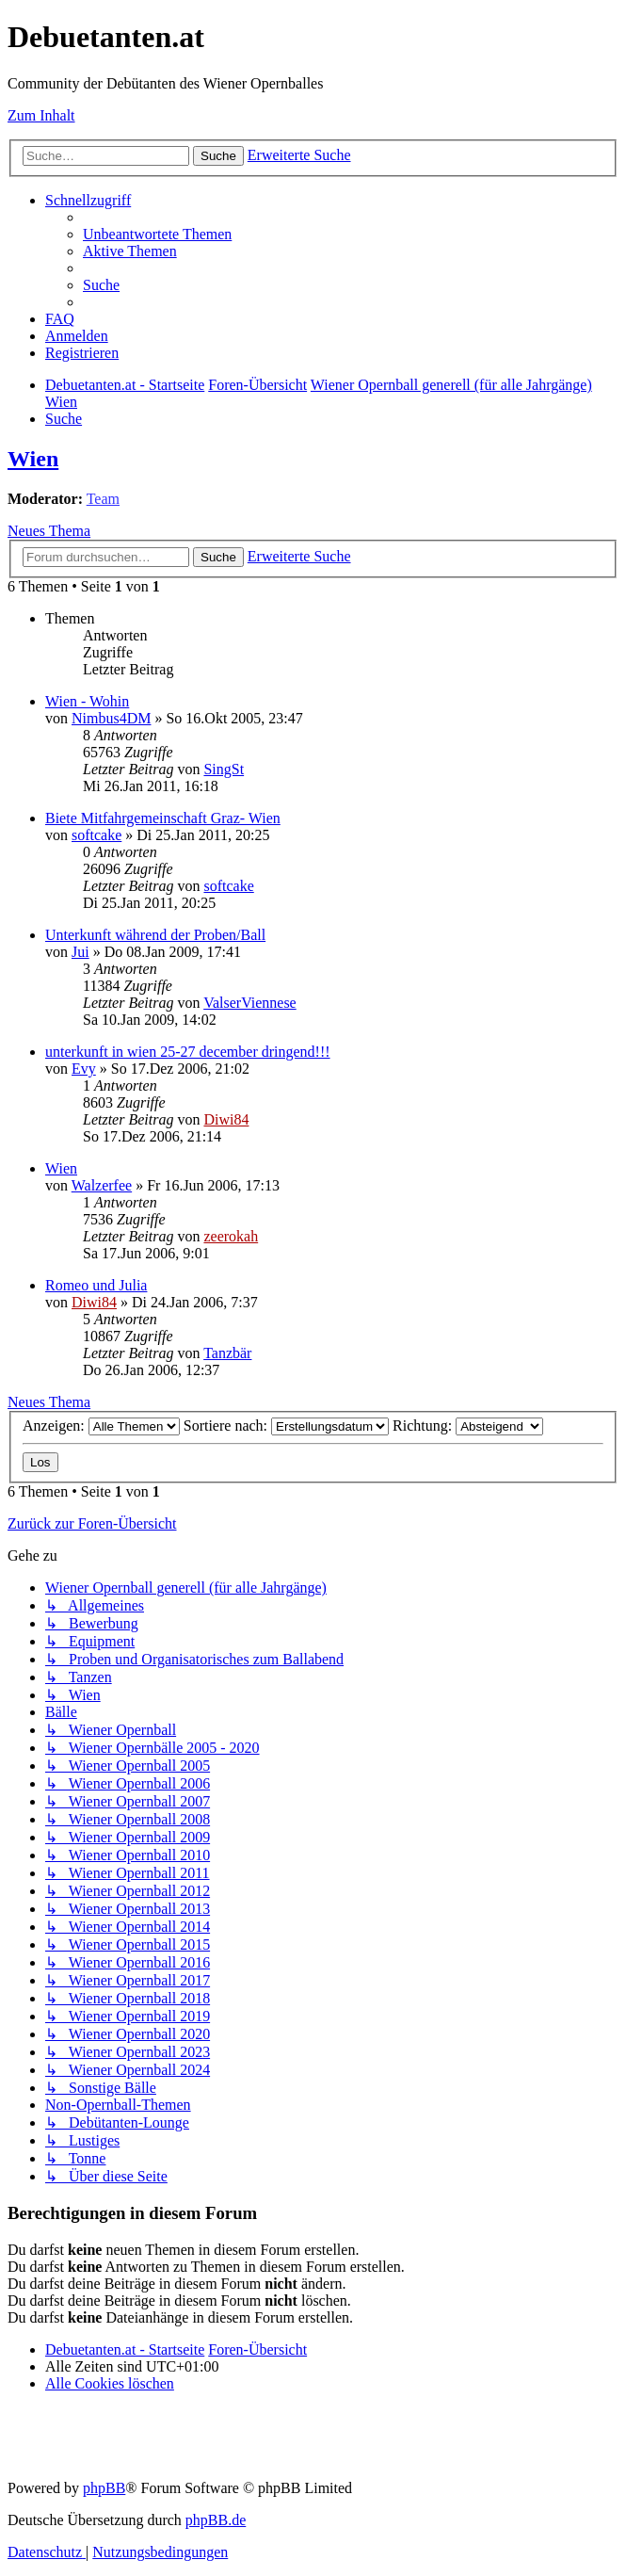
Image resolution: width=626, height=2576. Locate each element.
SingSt (223, 769)
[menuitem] (157, 234)
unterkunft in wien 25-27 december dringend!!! (187, 1052)
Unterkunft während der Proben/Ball (155, 935)
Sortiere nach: (286, 1426)
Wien (33, 458)
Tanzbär (227, 1353)
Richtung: (468, 1426)
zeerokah (230, 1236)
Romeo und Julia (96, 1285)
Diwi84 (226, 1119)
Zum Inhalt (41, 115)
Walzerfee (102, 1185)
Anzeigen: (101, 1426)
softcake (96, 835)
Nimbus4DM (111, 718)
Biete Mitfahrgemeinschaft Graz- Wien (163, 818)
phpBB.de (215, 2520)
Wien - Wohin (87, 701)
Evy (84, 1069)
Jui (80, 952)
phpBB (104, 2488)
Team (103, 499)
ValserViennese (250, 1003)
